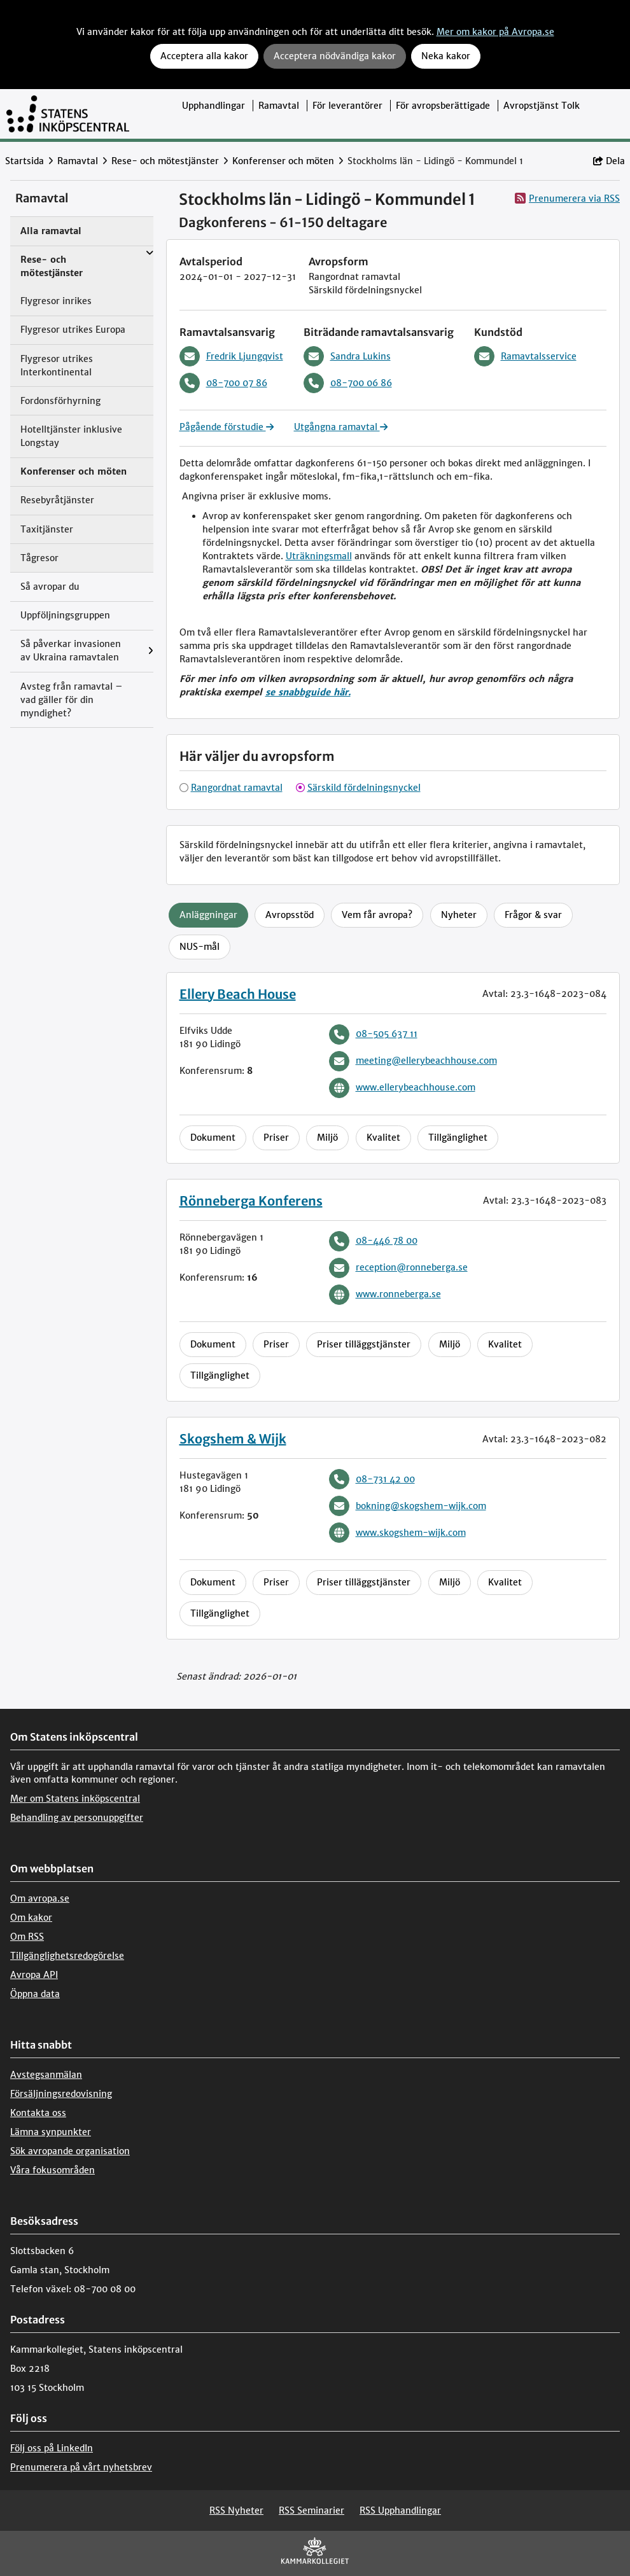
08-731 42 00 (372, 1479)
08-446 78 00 (373, 1241)
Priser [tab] (276, 1137)
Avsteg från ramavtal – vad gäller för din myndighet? (71, 700)
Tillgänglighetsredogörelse (67, 1955)
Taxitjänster (46, 529)
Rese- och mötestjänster (165, 161)
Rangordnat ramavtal (237, 787)
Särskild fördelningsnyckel (364, 787)
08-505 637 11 (373, 1034)
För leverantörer (347, 105)
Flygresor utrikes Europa (72, 329)
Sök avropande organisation (70, 2151)
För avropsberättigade (443, 105)
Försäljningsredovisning (61, 2093)
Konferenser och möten (283, 161)
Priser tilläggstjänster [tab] (363, 1344)
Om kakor (31, 1917)
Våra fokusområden (52, 2170)
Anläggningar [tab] (208, 915)
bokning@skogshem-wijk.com (407, 1506)
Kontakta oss (38, 2113)
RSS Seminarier (311, 2510)
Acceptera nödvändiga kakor (335, 56)
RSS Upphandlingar (400, 2510)
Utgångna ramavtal (341, 427)
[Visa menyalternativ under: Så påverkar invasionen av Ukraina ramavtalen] (150, 651)
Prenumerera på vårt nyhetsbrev (81, 2467)
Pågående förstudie (226, 427)
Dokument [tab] (212, 1137)
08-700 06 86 (348, 383)
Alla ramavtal (50, 231)
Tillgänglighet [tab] (457, 1137)
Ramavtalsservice (525, 356)
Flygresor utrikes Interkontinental (56, 365)
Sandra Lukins (347, 356)
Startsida (24, 161)
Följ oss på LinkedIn (51, 2448)
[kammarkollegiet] (315, 2553)
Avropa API (34, 1975)
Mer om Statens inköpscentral (75, 1798)
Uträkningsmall (319, 556)
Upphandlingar (213, 105)
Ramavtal (278, 105)
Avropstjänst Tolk (541, 105)
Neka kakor (445, 56)
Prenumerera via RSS (567, 198)
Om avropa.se (39, 1898)
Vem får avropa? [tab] (377, 915)
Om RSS (27, 1936)
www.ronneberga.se (385, 1295)
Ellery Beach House (237, 994)
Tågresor (39, 558)
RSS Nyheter (236, 2510)
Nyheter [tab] (459, 915)
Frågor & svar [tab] (533, 915)
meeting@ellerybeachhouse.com (413, 1061)
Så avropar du (50, 586)
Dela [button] (609, 161)
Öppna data (35, 1994)
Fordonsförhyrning (60, 401)
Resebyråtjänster (57, 500)
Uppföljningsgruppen (65, 615)
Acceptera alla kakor (204, 56)
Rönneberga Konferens (251, 1201)
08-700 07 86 (223, 383)
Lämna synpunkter (50, 2132)
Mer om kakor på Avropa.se (495, 32)
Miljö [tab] (327, 1137)
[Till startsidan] (68, 114)
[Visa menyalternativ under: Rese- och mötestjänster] (149, 253)
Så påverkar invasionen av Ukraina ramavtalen (70, 650)
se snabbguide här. (308, 692)
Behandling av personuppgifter (76, 1817)
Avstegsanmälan (46, 2074)
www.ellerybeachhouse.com (402, 1088)
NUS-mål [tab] (199, 946)
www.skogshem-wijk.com (397, 1532)
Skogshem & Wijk (232, 1439)
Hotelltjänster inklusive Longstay (71, 436)
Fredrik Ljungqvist (231, 356)
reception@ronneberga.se (398, 1268)
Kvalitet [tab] (383, 1137)
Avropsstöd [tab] (289, 915)
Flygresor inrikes (56, 301)
